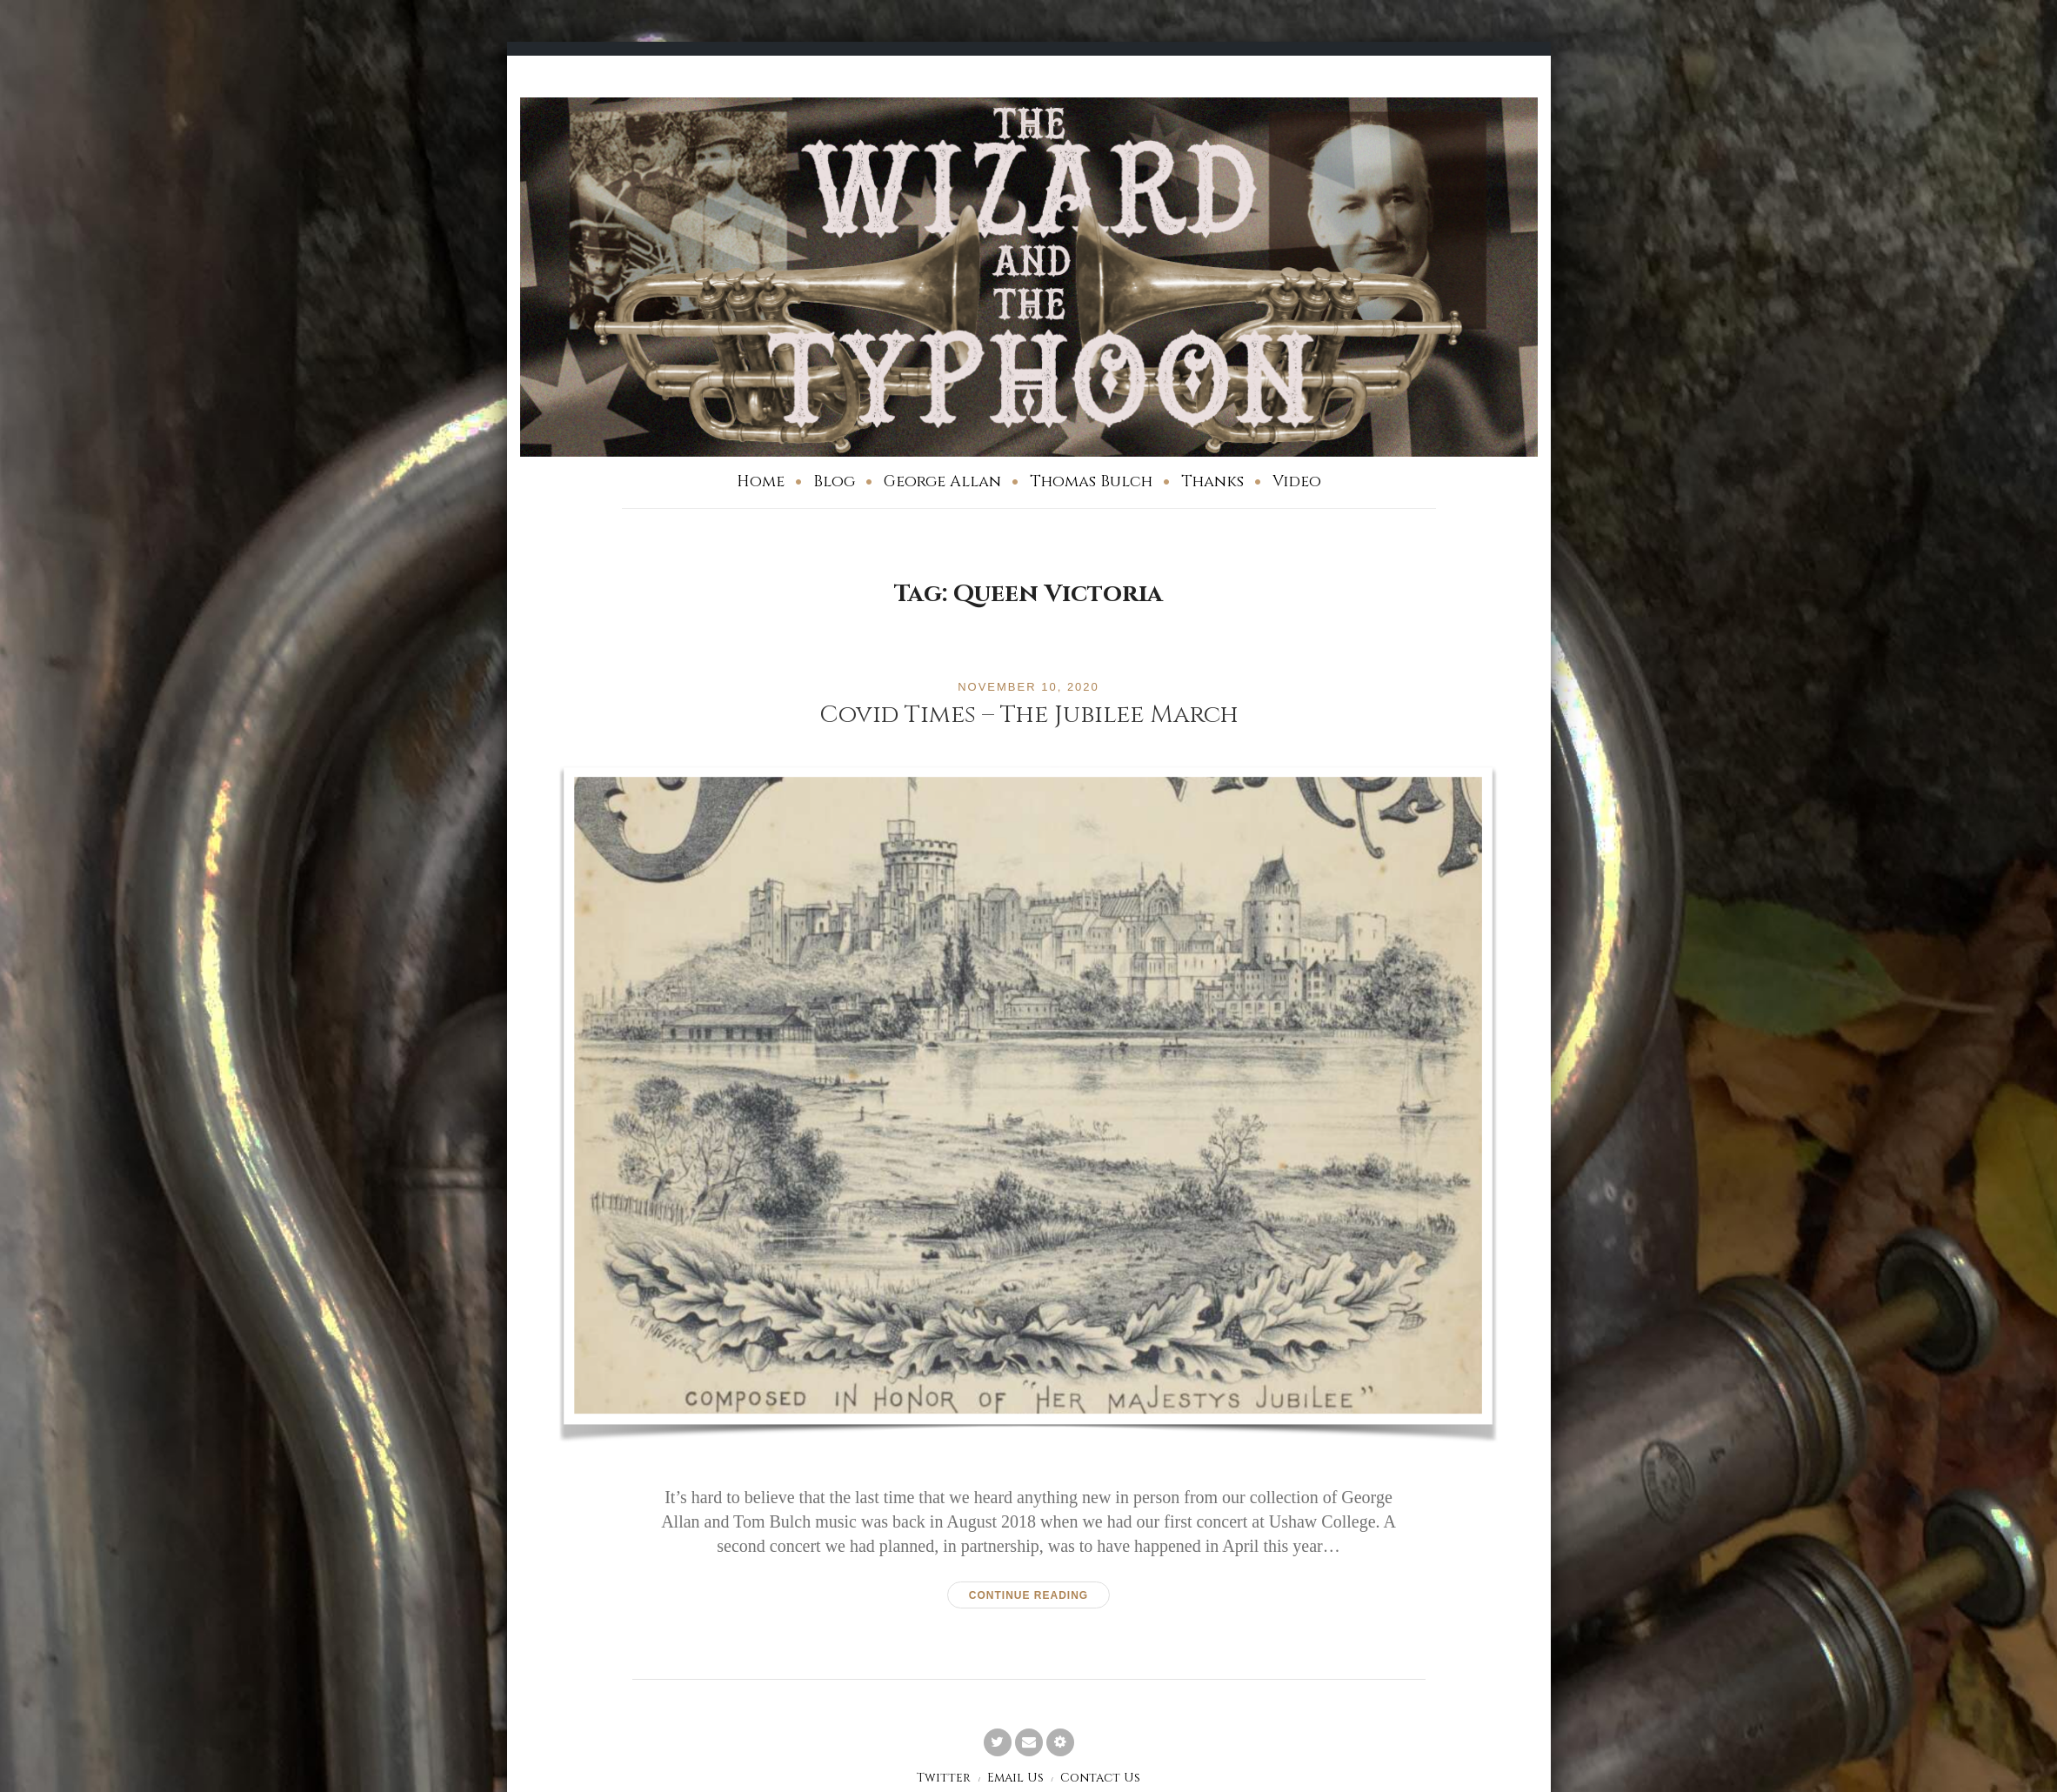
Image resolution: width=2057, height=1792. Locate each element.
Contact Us (1100, 1777)
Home (761, 481)
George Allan (942, 481)
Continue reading (1028, 1595)
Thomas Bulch (1091, 481)
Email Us (1015, 1777)
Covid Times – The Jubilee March (1029, 715)
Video (1296, 481)
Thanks (1212, 481)
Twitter (944, 1777)
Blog (834, 481)
